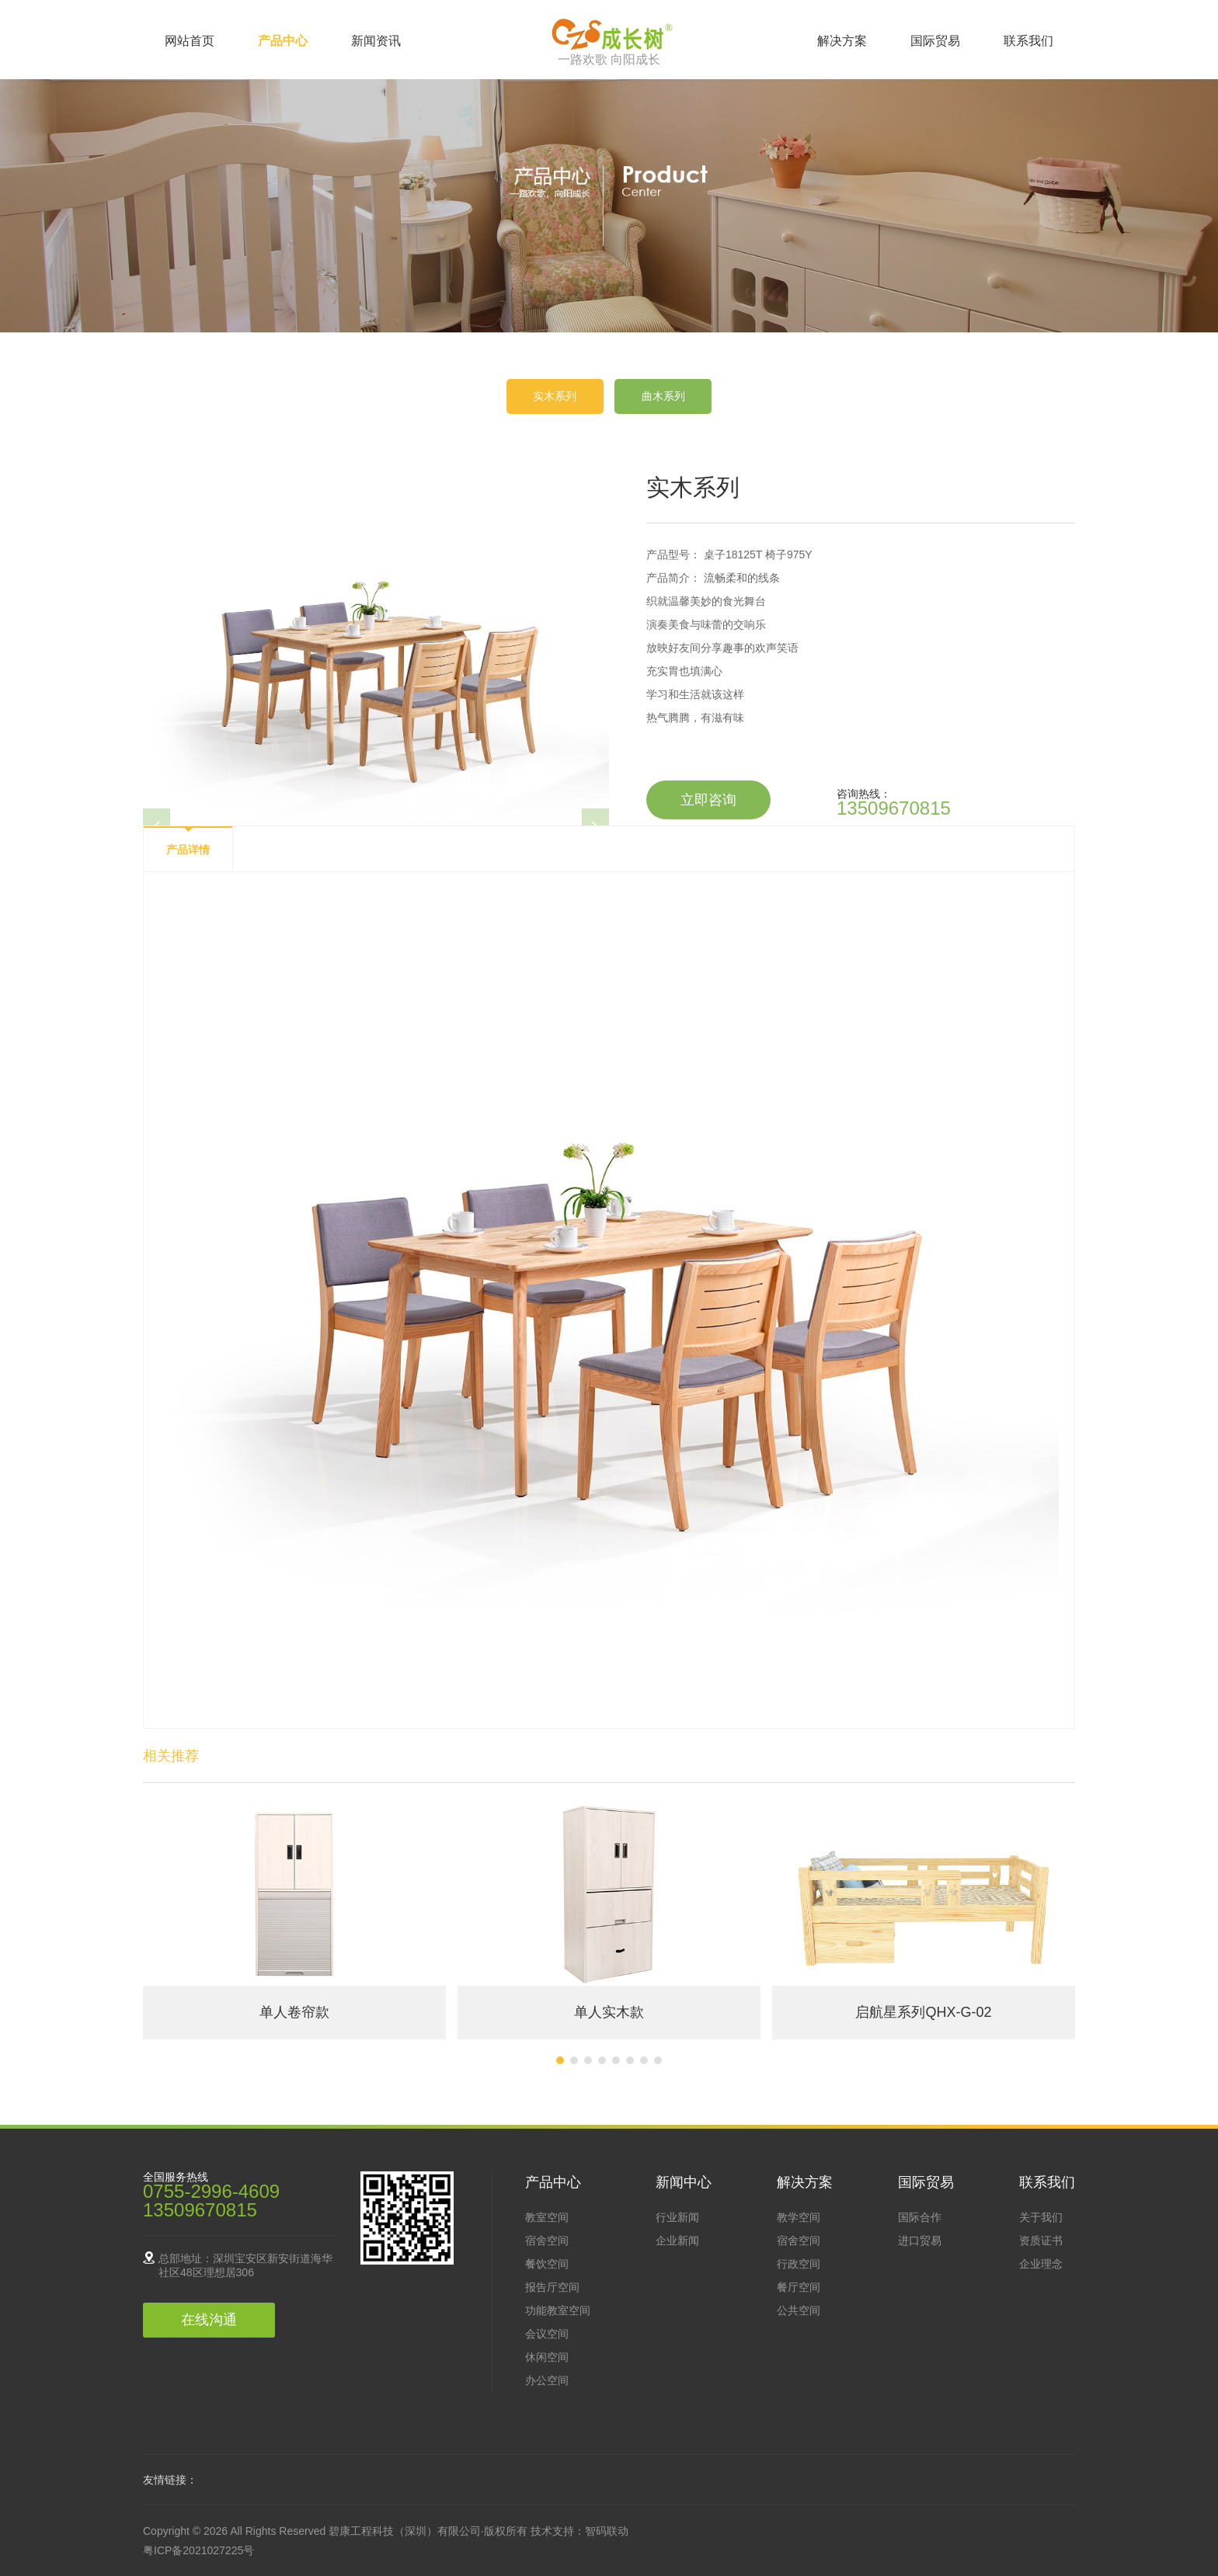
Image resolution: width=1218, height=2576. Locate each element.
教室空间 (547, 2217)
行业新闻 (677, 2217)
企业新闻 (677, 2240)
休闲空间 (547, 2357)
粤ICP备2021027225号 (198, 2550)
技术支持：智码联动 (579, 2531)
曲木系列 (663, 396)
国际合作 (919, 2217)
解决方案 (842, 40)
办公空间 (547, 2380)
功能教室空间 (557, 2310)
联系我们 (1028, 40)
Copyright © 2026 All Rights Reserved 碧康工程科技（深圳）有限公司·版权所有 (337, 2531)
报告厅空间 (552, 2287)
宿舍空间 (547, 2240)
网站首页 (189, 40)
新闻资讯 (376, 40)
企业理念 (1041, 2264)
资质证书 (1041, 2240)
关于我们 (1041, 2217)
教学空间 (798, 2217)
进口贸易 (919, 2240)
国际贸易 (935, 40)
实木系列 (554, 396)
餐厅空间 (798, 2287)
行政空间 (798, 2264)
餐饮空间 (547, 2264)
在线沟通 (209, 2319)
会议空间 (547, 2333)
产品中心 (283, 40)
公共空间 (798, 2310)
